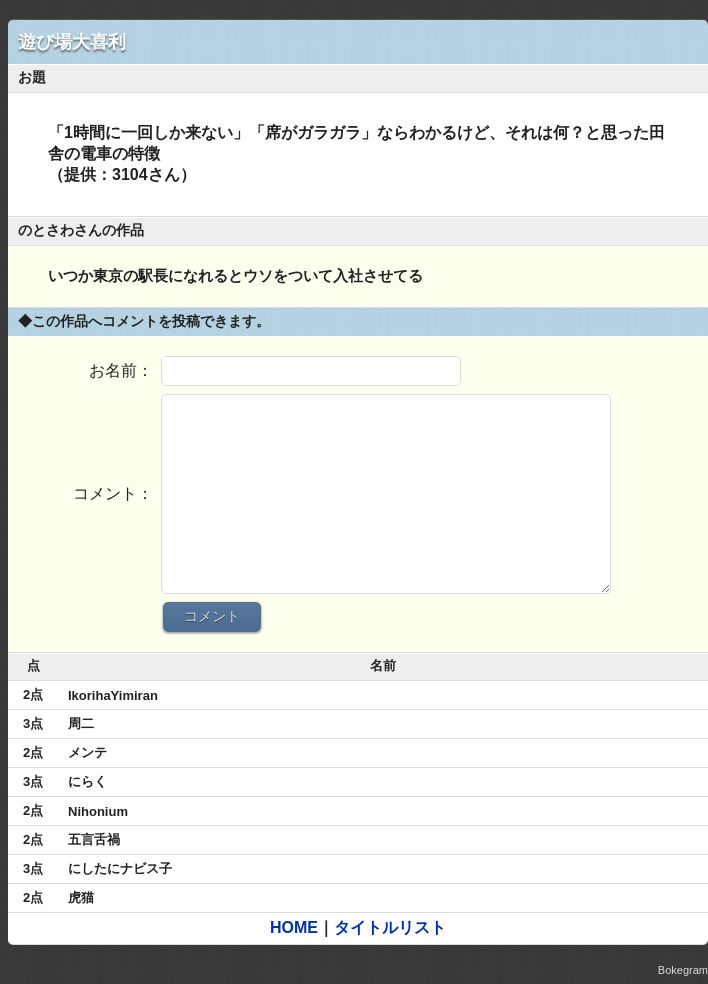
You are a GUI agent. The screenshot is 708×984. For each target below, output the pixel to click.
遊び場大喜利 (72, 42)
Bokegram (683, 970)
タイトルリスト (390, 927)
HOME (294, 927)
